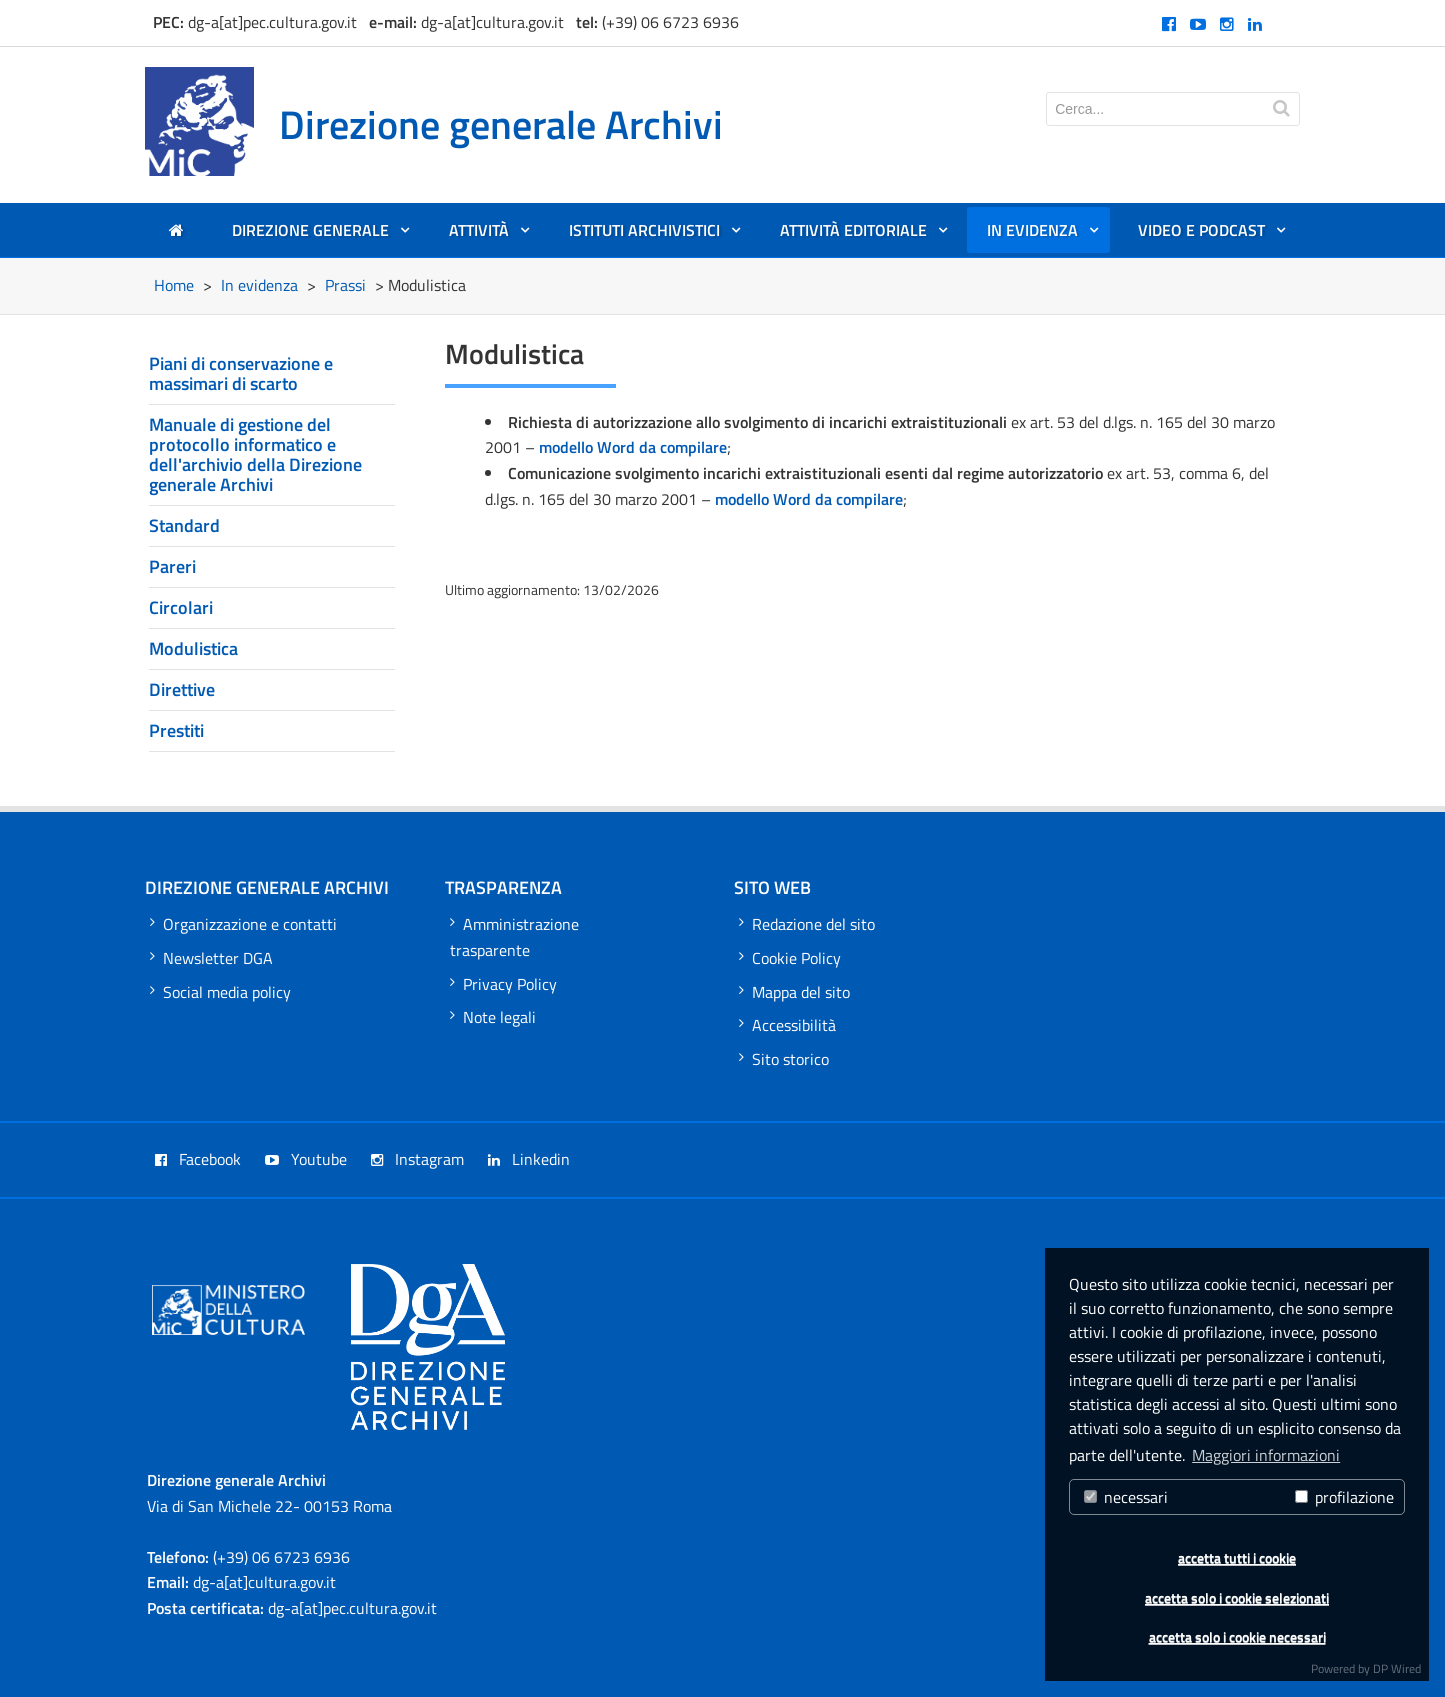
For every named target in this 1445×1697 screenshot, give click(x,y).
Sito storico (784, 1059)
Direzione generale (321, 235)
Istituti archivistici (655, 235)
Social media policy (220, 992)
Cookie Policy (790, 958)
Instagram (417, 1159)
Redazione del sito (807, 924)
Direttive (182, 689)
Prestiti (176, 730)
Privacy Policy (503, 984)
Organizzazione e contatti (243, 924)
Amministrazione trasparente (514, 937)
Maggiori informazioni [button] (1266, 1455)
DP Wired (1397, 1668)
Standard (184, 525)
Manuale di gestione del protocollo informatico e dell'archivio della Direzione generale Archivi (255, 454)
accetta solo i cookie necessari (1237, 1637)
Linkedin (529, 1159)
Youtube (306, 1159)
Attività (490, 235)
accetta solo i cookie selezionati (1237, 1598)
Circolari (181, 607)
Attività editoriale (864, 235)
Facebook (198, 1159)
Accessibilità (787, 1025)
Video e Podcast (1212, 235)
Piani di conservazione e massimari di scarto (241, 373)
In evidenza (1043, 235)
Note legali (493, 1017)
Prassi (345, 285)
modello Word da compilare (633, 447)
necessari (1126, 1497)
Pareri (172, 566)
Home (174, 285)
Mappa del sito (794, 992)
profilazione (1344, 1497)
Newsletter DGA (211, 958)
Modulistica (193, 648)
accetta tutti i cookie (1237, 1558)
